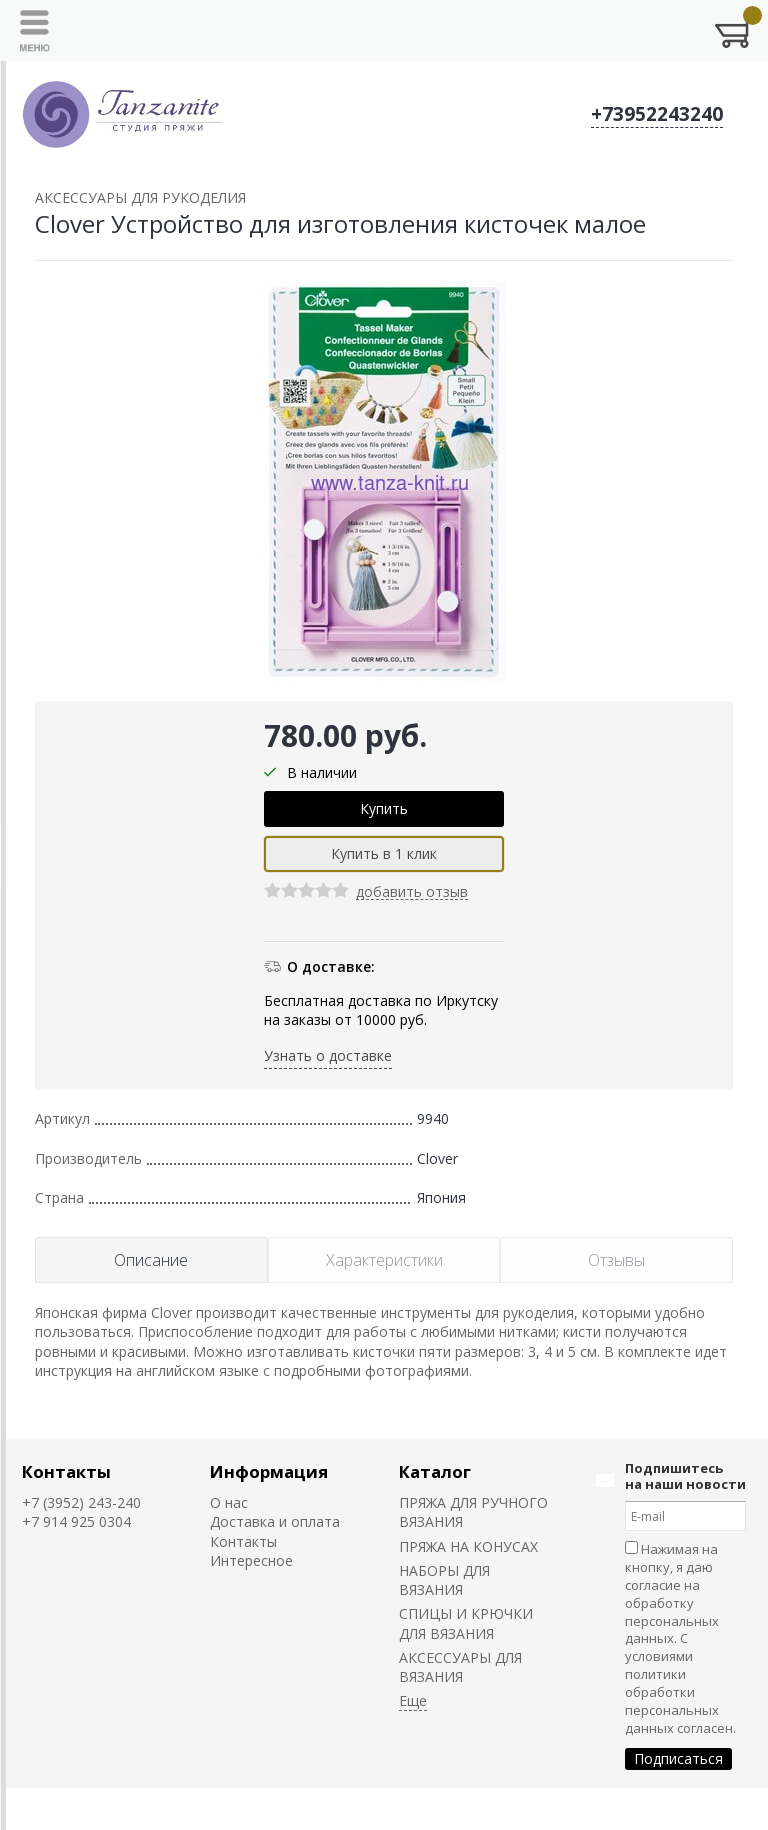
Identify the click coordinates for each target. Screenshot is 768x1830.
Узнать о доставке (328, 1055)
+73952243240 (657, 114)
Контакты (66, 1471)
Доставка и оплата (275, 1521)
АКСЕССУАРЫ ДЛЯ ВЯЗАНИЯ (460, 1667)
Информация (269, 1471)
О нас (229, 1502)
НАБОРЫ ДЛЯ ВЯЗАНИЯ (444, 1580)
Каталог (435, 1471)
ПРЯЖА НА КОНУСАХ (468, 1546)
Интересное (251, 1560)
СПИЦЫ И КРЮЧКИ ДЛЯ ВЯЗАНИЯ (466, 1623)
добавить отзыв (412, 892)
